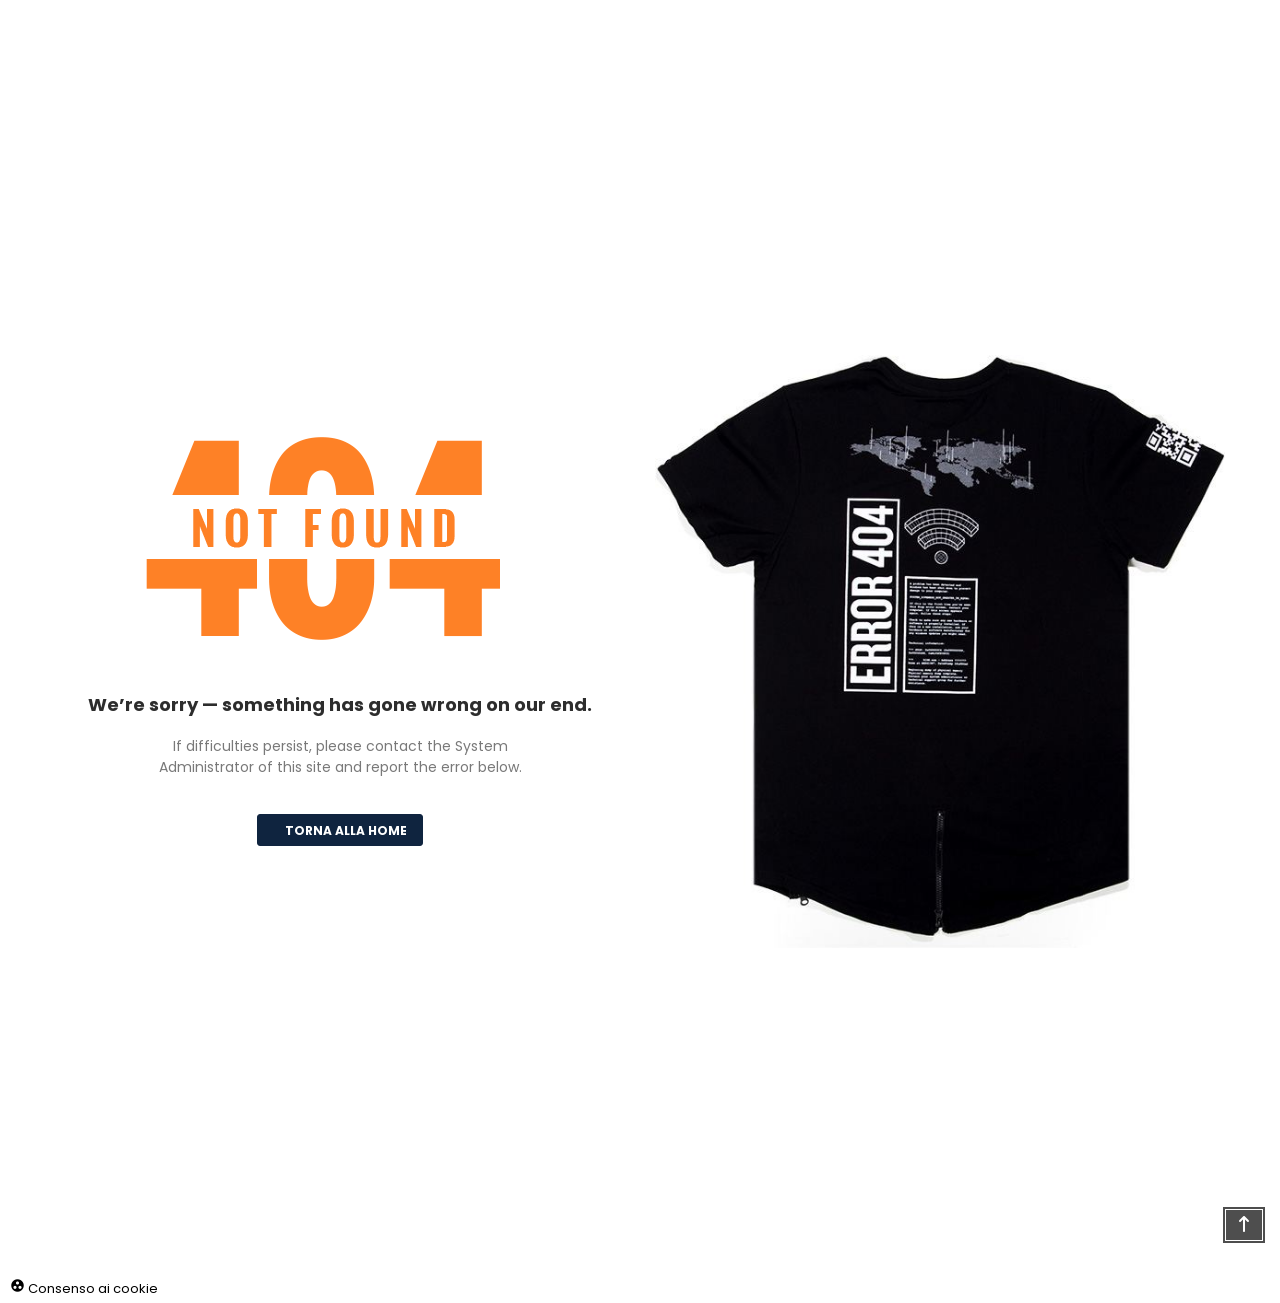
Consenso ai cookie (84, 1288)
